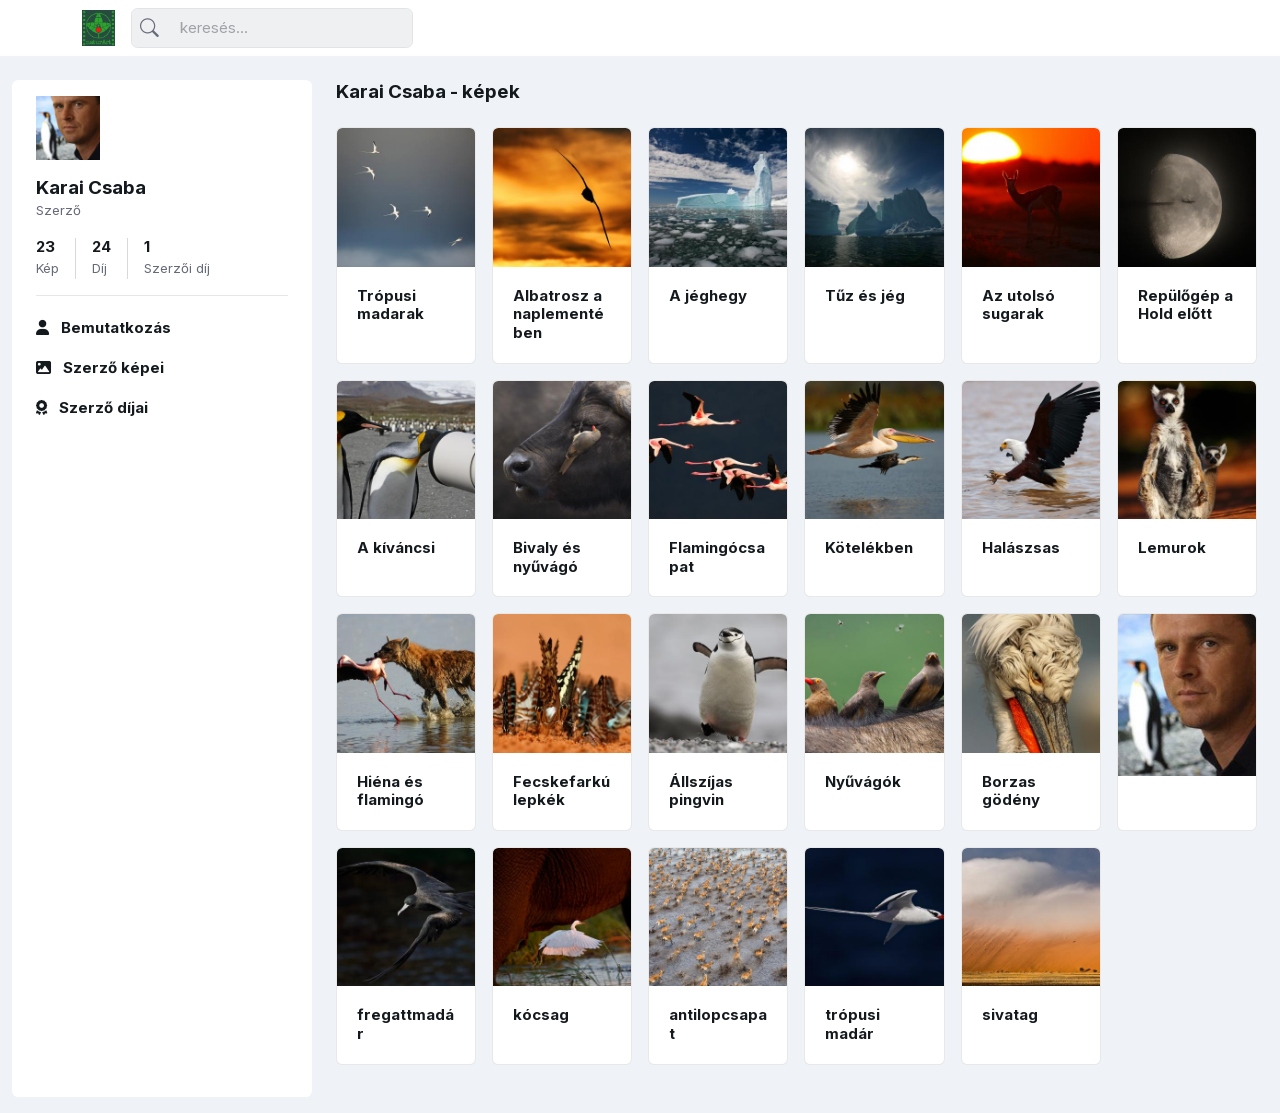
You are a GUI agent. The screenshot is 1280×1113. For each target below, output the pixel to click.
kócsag (541, 1014)
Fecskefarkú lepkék (561, 791)
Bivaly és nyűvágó (547, 557)
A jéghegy (708, 295)
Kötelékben (869, 547)
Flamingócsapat (717, 557)
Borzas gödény (1011, 791)
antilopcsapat (718, 1024)
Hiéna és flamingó (390, 791)
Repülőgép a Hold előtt (1185, 305)
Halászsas (1021, 547)
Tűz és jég (865, 295)
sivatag (1010, 1014)
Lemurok (1172, 547)
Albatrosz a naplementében (558, 314)
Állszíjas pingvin (701, 791)
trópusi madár (852, 1024)
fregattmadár (405, 1024)
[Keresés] (272, 28)
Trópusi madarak (390, 305)
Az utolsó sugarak (1018, 305)
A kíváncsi (396, 547)
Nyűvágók (863, 781)
